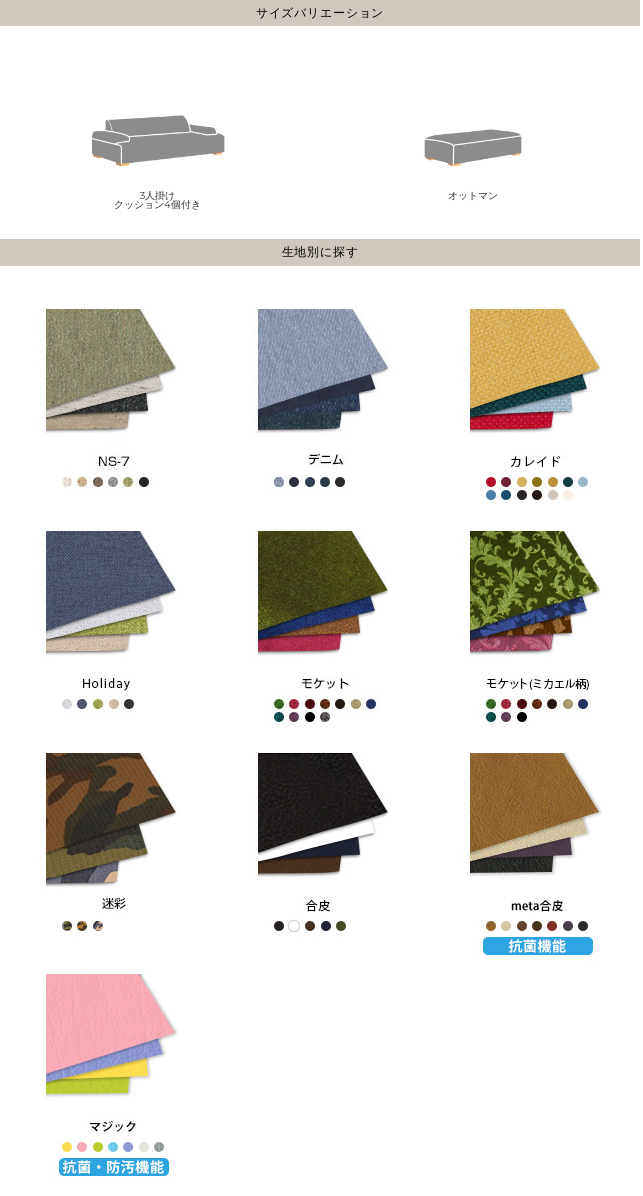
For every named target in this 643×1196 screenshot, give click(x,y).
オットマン (473, 142)
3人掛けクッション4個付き (158, 147)
